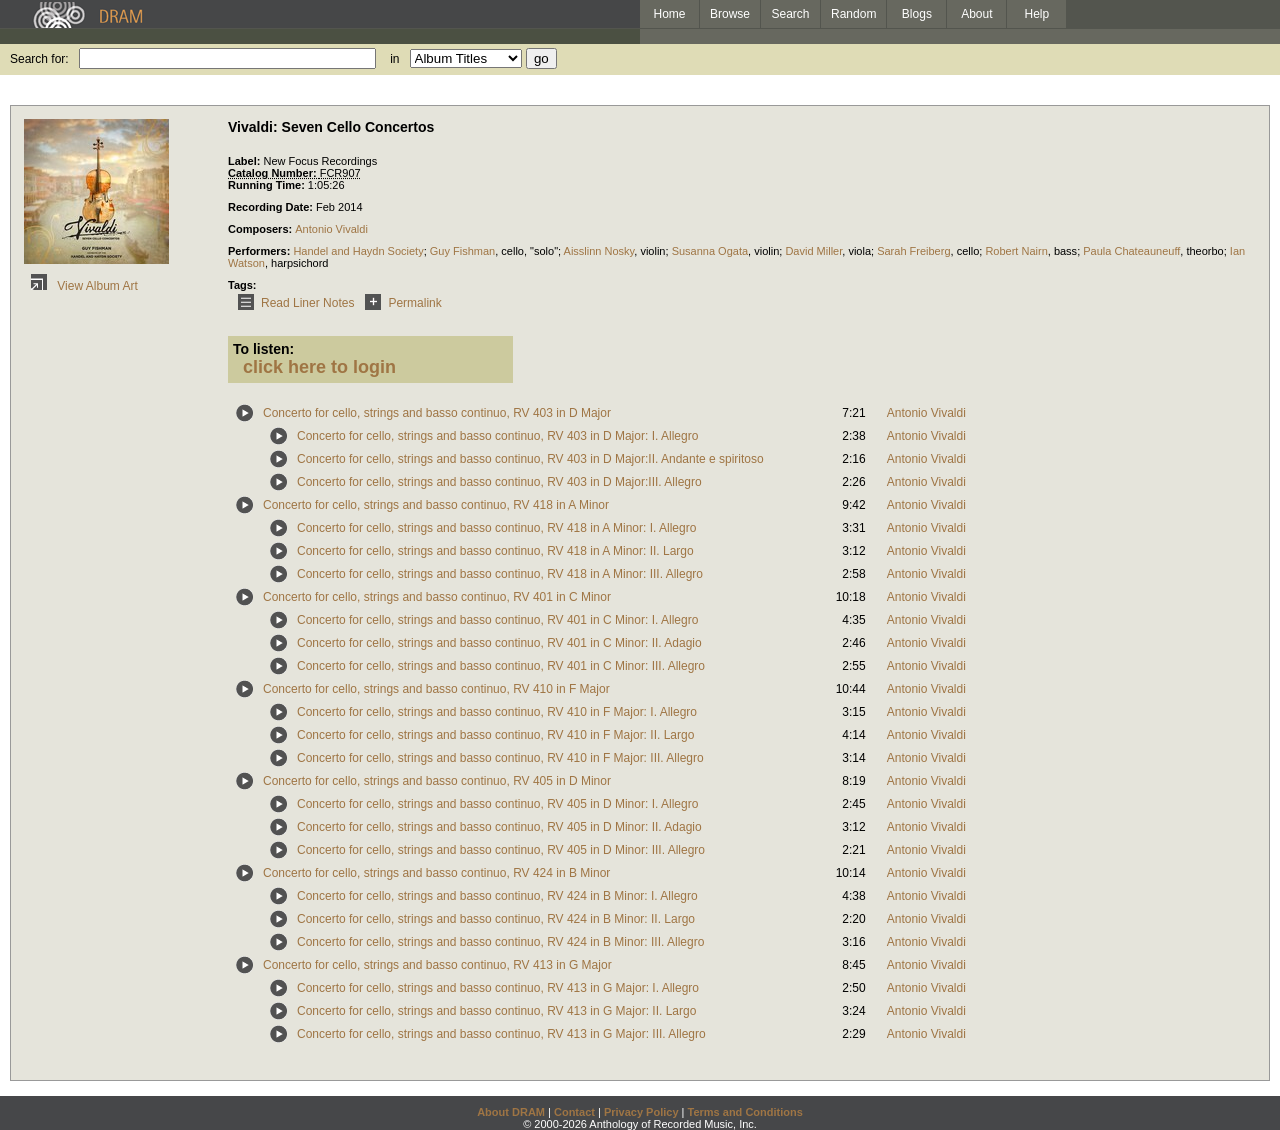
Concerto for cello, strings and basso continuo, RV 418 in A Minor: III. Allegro (500, 574)
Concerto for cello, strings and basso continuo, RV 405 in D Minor (437, 781)
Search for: (39, 59)
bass (1065, 251)
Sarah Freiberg (913, 251)
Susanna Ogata (710, 251)
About (976, 14)
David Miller (813, 251)
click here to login (319, 367)
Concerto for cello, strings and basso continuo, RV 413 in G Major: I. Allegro (498, 988)
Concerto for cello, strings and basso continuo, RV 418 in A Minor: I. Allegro (496, 528)
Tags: (242, 285)
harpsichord (299, 263)
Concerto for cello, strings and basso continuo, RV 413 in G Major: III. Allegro (501, 1034)
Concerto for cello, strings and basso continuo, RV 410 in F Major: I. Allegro (497, 712)
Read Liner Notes (292, 303)
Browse (730, 14)
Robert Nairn (1016, 251)
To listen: (263, 349)
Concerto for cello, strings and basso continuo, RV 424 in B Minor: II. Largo (496, 919)
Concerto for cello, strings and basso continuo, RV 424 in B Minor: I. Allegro (497, 896)
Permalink (399, 303)
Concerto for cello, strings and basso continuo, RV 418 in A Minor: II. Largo (495, 551)
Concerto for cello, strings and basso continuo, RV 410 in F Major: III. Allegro (500, 758)
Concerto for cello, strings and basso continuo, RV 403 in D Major (437, 413)
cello (512, 251)
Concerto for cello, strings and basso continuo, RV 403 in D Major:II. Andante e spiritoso (530, 459)
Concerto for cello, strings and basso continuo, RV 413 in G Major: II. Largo (496, 1011)
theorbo (1204, 251)
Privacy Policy (641, 1112)
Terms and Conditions (745, 1112)
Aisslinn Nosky (599, 251)
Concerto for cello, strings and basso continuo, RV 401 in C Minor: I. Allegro (497, 620)
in (394, 59)
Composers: (261, 229)
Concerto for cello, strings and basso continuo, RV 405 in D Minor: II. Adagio (499, 827)
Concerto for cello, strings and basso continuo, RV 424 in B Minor (436, 873)
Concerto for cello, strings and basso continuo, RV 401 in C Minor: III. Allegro (501, 666)
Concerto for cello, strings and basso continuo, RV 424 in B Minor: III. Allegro (500, 942)
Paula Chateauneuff (1131, 251)
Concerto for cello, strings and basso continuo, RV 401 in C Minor (437, 597)
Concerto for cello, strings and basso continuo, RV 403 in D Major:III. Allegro (499, 482)
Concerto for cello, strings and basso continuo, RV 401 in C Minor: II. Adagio (499, 643)
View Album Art (81, 286)
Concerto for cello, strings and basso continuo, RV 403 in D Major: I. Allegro (497, 436)
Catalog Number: (274, 173)
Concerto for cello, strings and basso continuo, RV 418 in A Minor (436, 505)
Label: (245, 161)
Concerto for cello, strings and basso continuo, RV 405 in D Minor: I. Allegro (497, 804)
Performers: (260, 251)
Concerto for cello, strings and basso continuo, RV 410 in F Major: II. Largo (495, 735)
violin (652, 251)
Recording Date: (272, 207)
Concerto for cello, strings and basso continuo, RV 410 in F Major (436, 689)
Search (791, 14)
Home (669, 14)
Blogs (917, 14)
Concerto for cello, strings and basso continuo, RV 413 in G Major (437, 965)
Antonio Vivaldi (331, 229)
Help (1037, 14)
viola (859, 251)
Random (853, 14)
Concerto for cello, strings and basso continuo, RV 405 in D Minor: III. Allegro (501, 850)
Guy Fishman (462, 251)
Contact (574, 1112)
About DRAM (511, 1112)
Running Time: (268, 185)
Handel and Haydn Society (358, 251)
